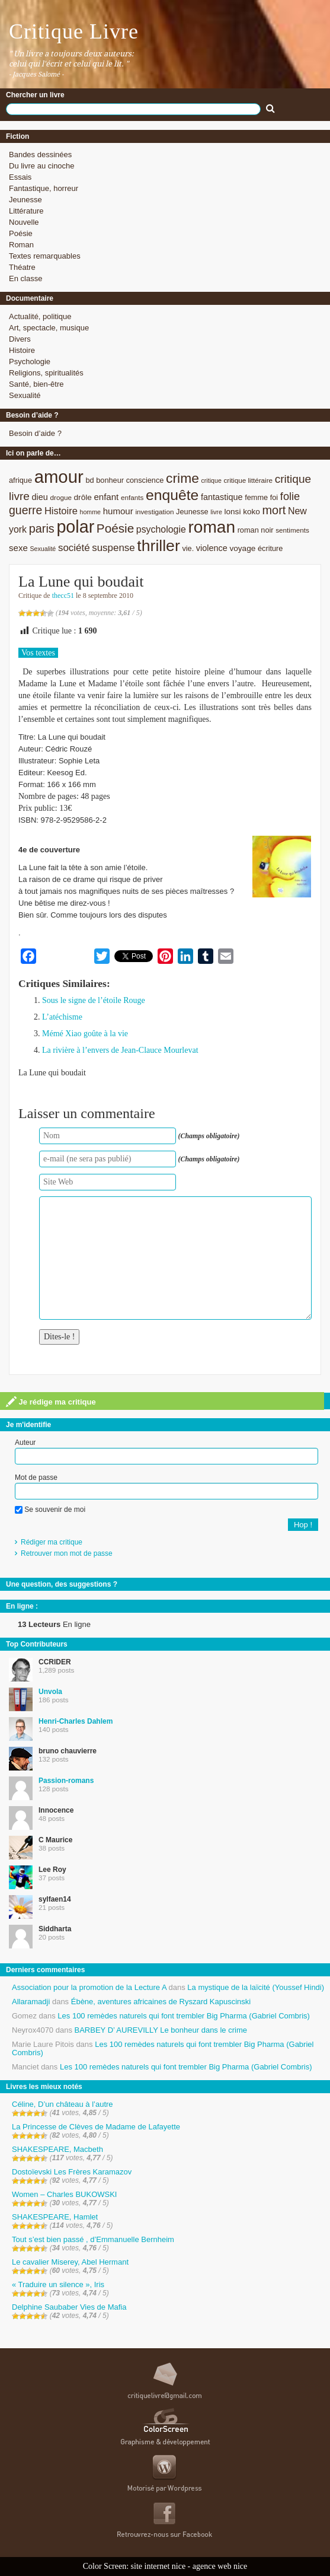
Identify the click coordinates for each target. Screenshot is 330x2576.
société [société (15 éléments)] (74, 547)
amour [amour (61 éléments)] (59, 476)
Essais (20, 177)
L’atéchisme (62, 1016)
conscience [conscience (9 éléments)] (145, 480)
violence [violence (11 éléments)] (212, 548)
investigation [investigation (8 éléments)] (154, 511)
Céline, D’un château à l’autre (62, 2104)
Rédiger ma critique (51, 1542)
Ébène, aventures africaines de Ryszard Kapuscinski (161, 2001)
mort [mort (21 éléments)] (274, 510)
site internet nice (158, 2566)
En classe (25, 278)
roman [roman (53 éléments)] (211, 527)
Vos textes (38, 652)
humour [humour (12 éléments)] (118, 511)
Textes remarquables (45, 255)
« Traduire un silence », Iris (58, 2284)
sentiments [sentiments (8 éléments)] (292, 530)
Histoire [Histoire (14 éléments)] (61, 511)
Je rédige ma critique (51, 1401)
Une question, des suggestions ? (61, 1584)
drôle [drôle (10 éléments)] (83, 497)
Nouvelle (24, 222)
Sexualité (24, 395)
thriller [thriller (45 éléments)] (158, 546)
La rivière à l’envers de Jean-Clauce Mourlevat (120, 1050)
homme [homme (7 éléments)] (90, 511)
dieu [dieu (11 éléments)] (40, 497)
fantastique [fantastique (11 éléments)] (222, 497)
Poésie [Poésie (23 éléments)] (115, 528)
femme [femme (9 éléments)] (256, 497)
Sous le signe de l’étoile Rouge (93, 1000)
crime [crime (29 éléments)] (182, 478)
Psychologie (29, 361)
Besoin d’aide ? (35, 433)
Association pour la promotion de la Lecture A (89, 1987)
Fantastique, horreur (43, 188)
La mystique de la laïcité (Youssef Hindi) (255, 1987)
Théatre (22, 267)
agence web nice (220, 2566)
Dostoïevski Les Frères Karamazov (72, 2171)
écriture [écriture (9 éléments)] (270, 548)
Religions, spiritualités (46, 372)
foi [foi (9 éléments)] (274, 497)
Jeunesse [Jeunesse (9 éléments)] (192, 511)
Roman (21, 244)
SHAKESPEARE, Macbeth (57, 2149)
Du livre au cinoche (42, 165)
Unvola (50, 1691)
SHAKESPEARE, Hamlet (55, 2216)
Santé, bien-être (36, 384)
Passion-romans (66, 1780)
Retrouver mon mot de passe (67, 1553)
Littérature (26, 210)
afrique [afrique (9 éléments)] (20, 480)
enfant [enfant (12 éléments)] (106, 497)
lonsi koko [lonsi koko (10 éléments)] (241, 511)
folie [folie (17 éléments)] (290, 496)
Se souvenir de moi (50, 1509)
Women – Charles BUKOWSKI (64, 2194)
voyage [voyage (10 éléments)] (242, 548)
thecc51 (63, 595)
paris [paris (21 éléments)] (42, 528)
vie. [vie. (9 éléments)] (188, 548)
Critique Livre (74, 31)
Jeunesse (25, 199)
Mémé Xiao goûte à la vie (85, 1033)
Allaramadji (31, 2001)
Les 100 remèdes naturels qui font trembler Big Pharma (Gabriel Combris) (183, 2015)
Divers (20, 339)
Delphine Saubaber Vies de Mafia (69, 2307)
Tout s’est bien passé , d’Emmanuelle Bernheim (93, 2239)
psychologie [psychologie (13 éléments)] (161, 529)
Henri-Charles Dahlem (76, 1721)
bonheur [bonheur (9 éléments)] (110, 480)
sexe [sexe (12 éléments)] (18, 548)
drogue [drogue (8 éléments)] (60, 497)
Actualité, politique (40, 316)
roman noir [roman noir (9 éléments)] (256, 530)
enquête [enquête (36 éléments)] (172, 495)
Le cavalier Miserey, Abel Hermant (70, 2261)
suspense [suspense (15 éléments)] (113, 547)
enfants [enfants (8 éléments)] (132, 497)
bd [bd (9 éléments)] (89, 480)
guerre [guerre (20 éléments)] (25, 510)
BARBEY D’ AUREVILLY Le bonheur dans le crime (161, 2030)
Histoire (22, 350)
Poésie (21, 233)
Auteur (25, 1442)
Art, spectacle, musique (49, 327)
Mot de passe (36, 1477)
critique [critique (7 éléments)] (211, 480)
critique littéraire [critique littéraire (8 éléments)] (248, 480)
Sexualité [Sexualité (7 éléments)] (43, 548)
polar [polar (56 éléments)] (75, 526)
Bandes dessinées (40, 154)
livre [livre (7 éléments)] (216, 511)
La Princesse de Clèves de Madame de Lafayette (96, 2126)
